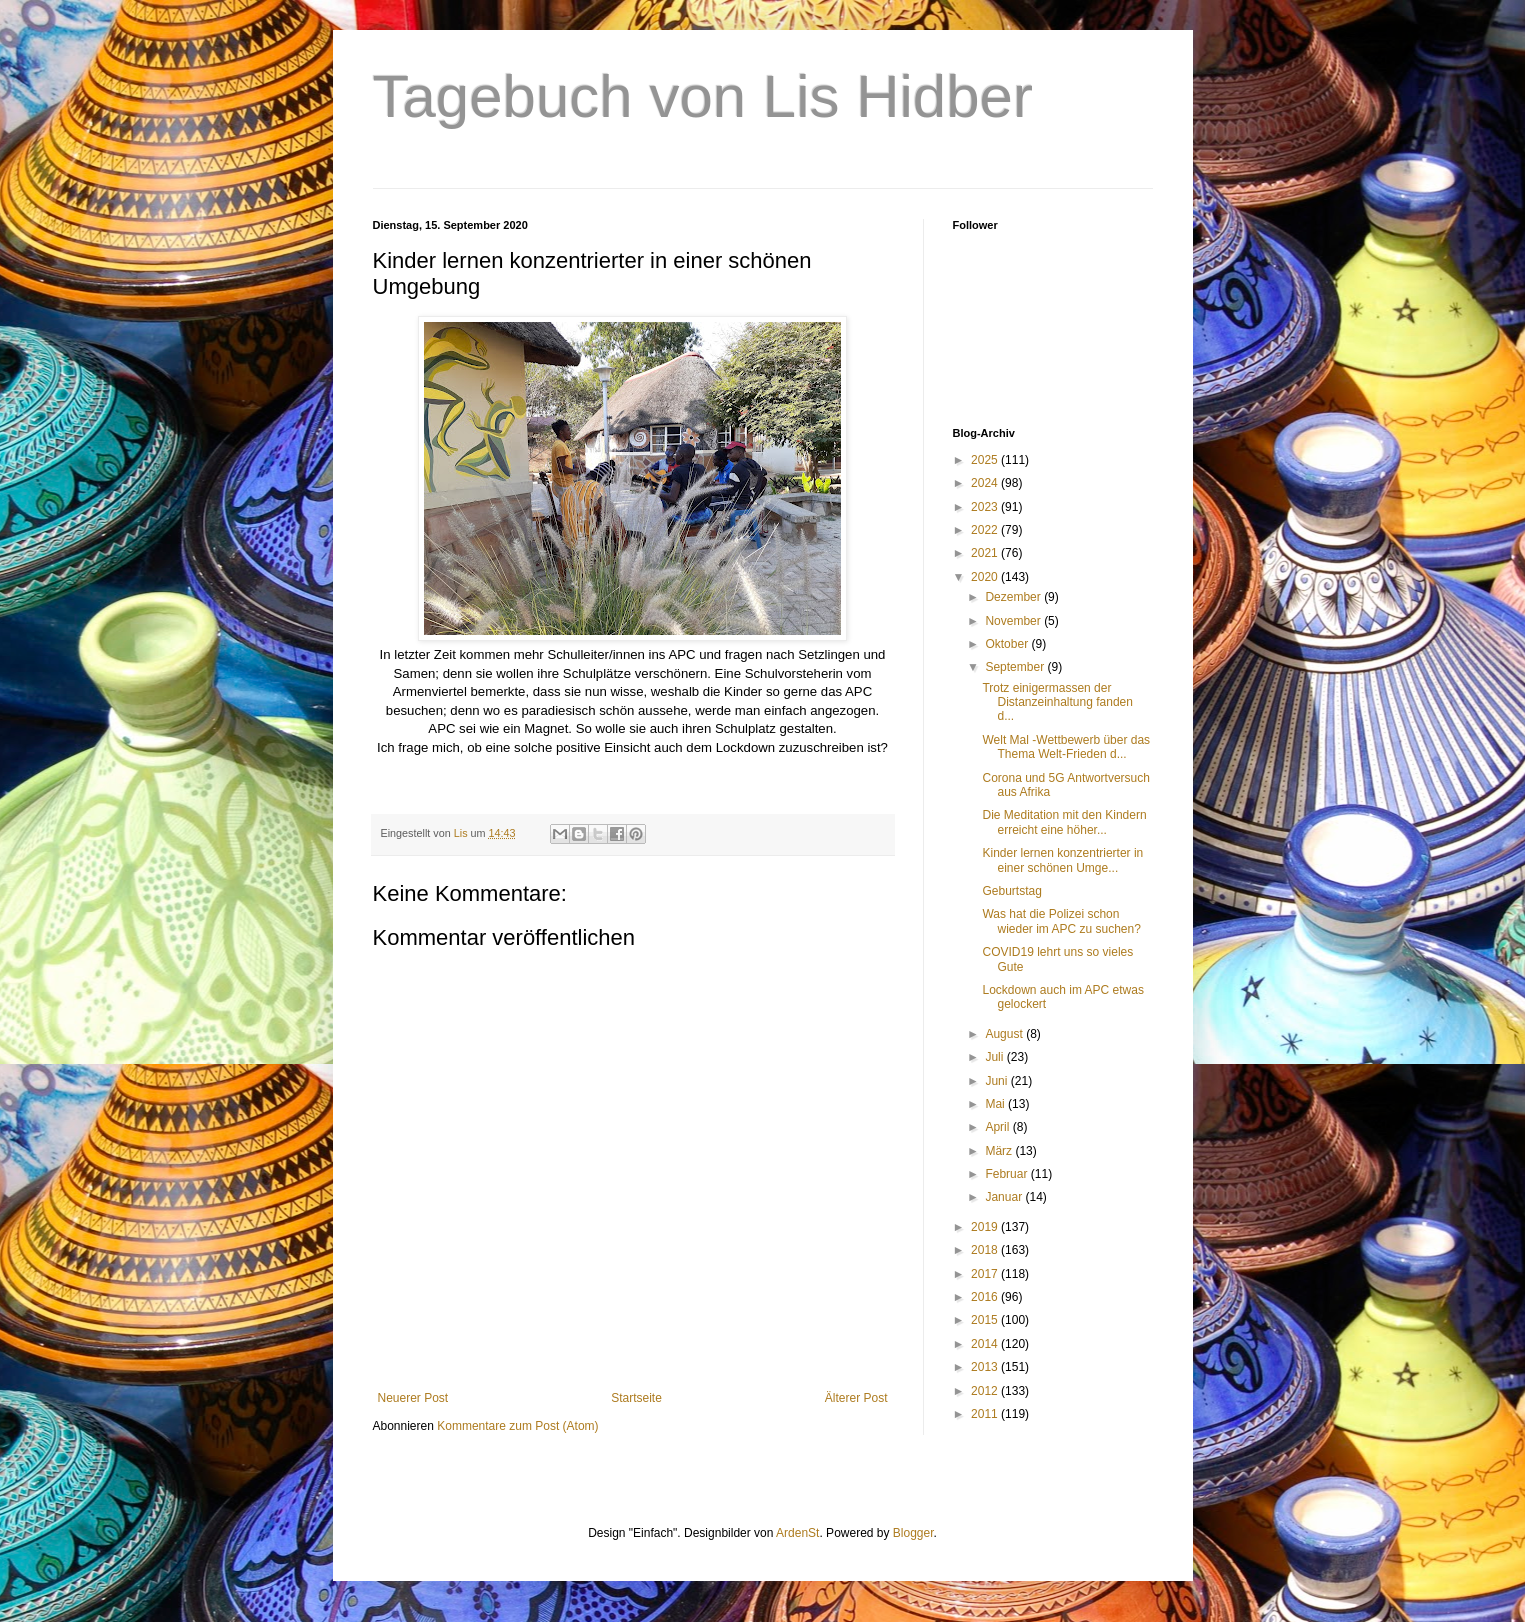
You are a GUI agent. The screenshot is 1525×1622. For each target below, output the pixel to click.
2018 (986, 1250)
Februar (1007, 1174)
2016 (986, 1297)
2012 (986, 1391)
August (1005, 1034)
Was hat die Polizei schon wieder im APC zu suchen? (1061, 921)
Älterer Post (856, 1398)
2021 (986, 553)
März (1000, 1151)
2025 (986, 460)
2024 (986, 483)
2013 (986, 1367)
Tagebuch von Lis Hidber (703, 96)
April (998, 1127)
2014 (986, 1344)
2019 (986, 1227)
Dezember (1014, 597)
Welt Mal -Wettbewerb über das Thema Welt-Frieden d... (1066, 747)
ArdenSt (797, 1533)
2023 (986, 507)
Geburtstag (1011, 891)
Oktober (1008, 644)
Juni (997, 1081)
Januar (1005, 1197)
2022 (986, 530)
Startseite (636, 1398)
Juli (995, 1057)
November (1014, 621)
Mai (996, 1104)
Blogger (913, 1533)
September (1016, 667)
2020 (986, 577)
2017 (986, 1274)
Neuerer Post (413, 1398)
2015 (986, 1320)
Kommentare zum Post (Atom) (517, 1426)
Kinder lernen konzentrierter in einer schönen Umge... (1062, 860)
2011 (986, 1414)
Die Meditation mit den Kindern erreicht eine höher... (1064, 822)
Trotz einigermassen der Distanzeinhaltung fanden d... (1057, 702)
